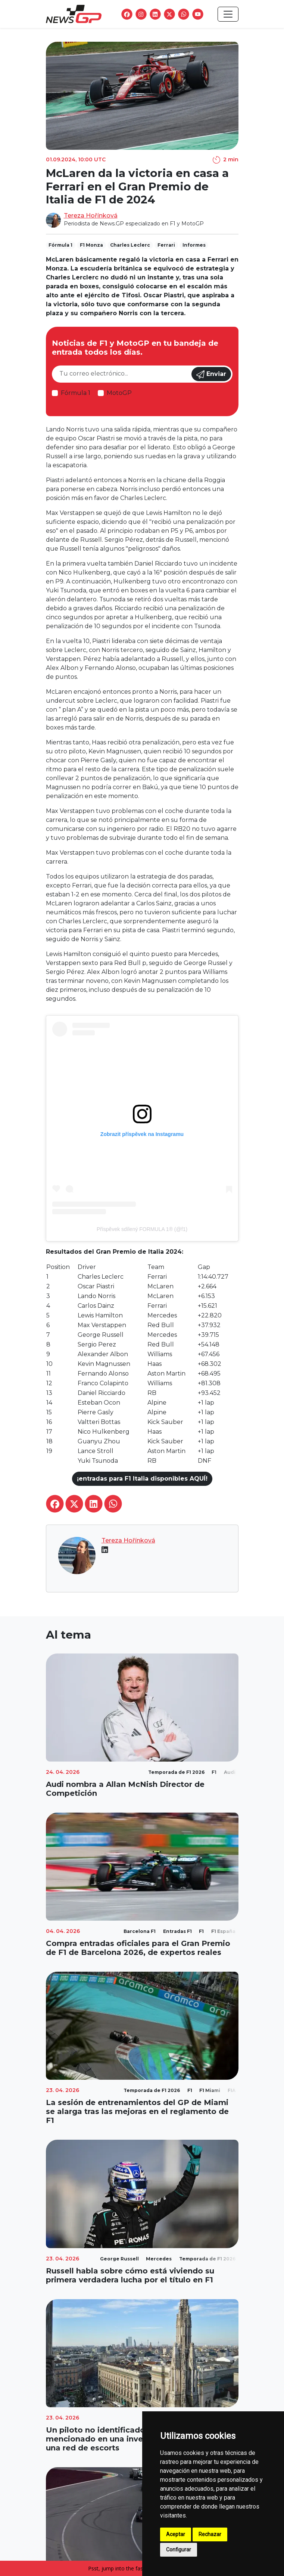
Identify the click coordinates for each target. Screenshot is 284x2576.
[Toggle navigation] (228, 14)
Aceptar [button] (175, 2534)
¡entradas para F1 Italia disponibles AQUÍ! (142, 1478)
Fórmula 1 (75, 392)
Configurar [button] (178, 2550)
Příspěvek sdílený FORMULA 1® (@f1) (142, 1229)
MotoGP (119, 392)
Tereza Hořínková (91, 215)
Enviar (211, 374)
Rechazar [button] (210, 2534)
